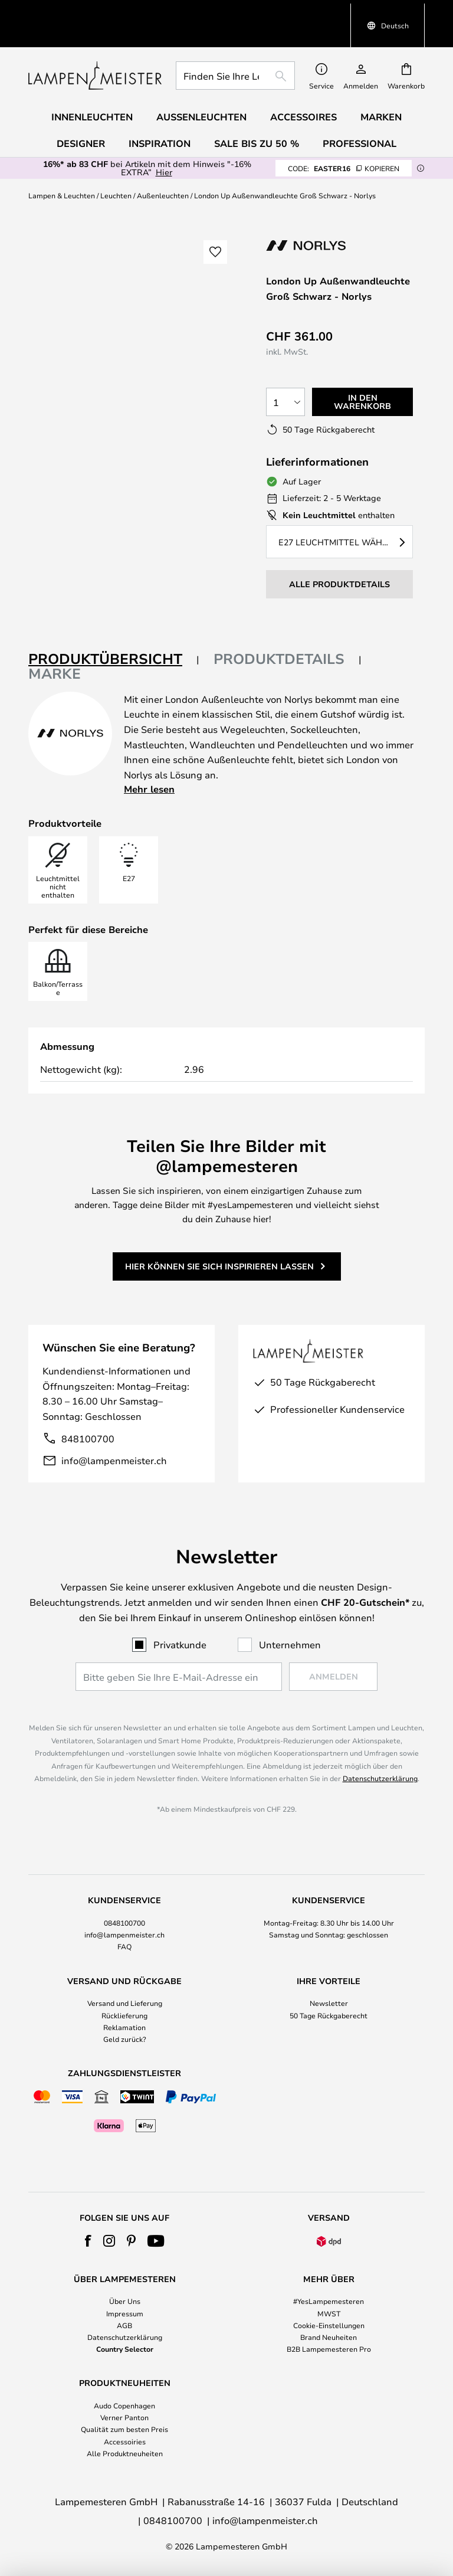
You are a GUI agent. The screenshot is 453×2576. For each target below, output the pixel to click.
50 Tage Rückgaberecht (328, 2015)
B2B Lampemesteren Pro (329, 2349)
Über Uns (124, 2301)
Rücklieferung (124, 2015)
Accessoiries (125, 2441)
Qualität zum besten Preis (124, 2429)
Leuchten (116, 168)
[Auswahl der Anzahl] (285, 375)
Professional (359, 116)
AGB (124, 2325)
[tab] (113, 632)
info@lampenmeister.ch (114, 1433)
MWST (328, 2313)
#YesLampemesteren (328, 2301)
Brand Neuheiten (328, 2337)
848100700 (87, 1411)
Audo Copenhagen (124, 2405)
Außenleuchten (163, 168)
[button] (215, 225)
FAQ (124, 1946)
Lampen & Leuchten (61, 168)
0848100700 (124, 1922)
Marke (54, 646)
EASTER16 (343, 141)
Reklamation (124, 2027)
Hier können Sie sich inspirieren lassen (219, 1239)
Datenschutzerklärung (380, 1778)
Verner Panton (124, 2417)
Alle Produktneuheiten (125, 2453)
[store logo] (95, 48)
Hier (164, 144)
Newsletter (329, 2003)
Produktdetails (279, 631)
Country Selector (124, 2349)
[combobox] (235, 48)
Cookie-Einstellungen (329, 2325)
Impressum (124, 2313)
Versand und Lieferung (124, 2003)
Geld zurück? (124, 2039)
